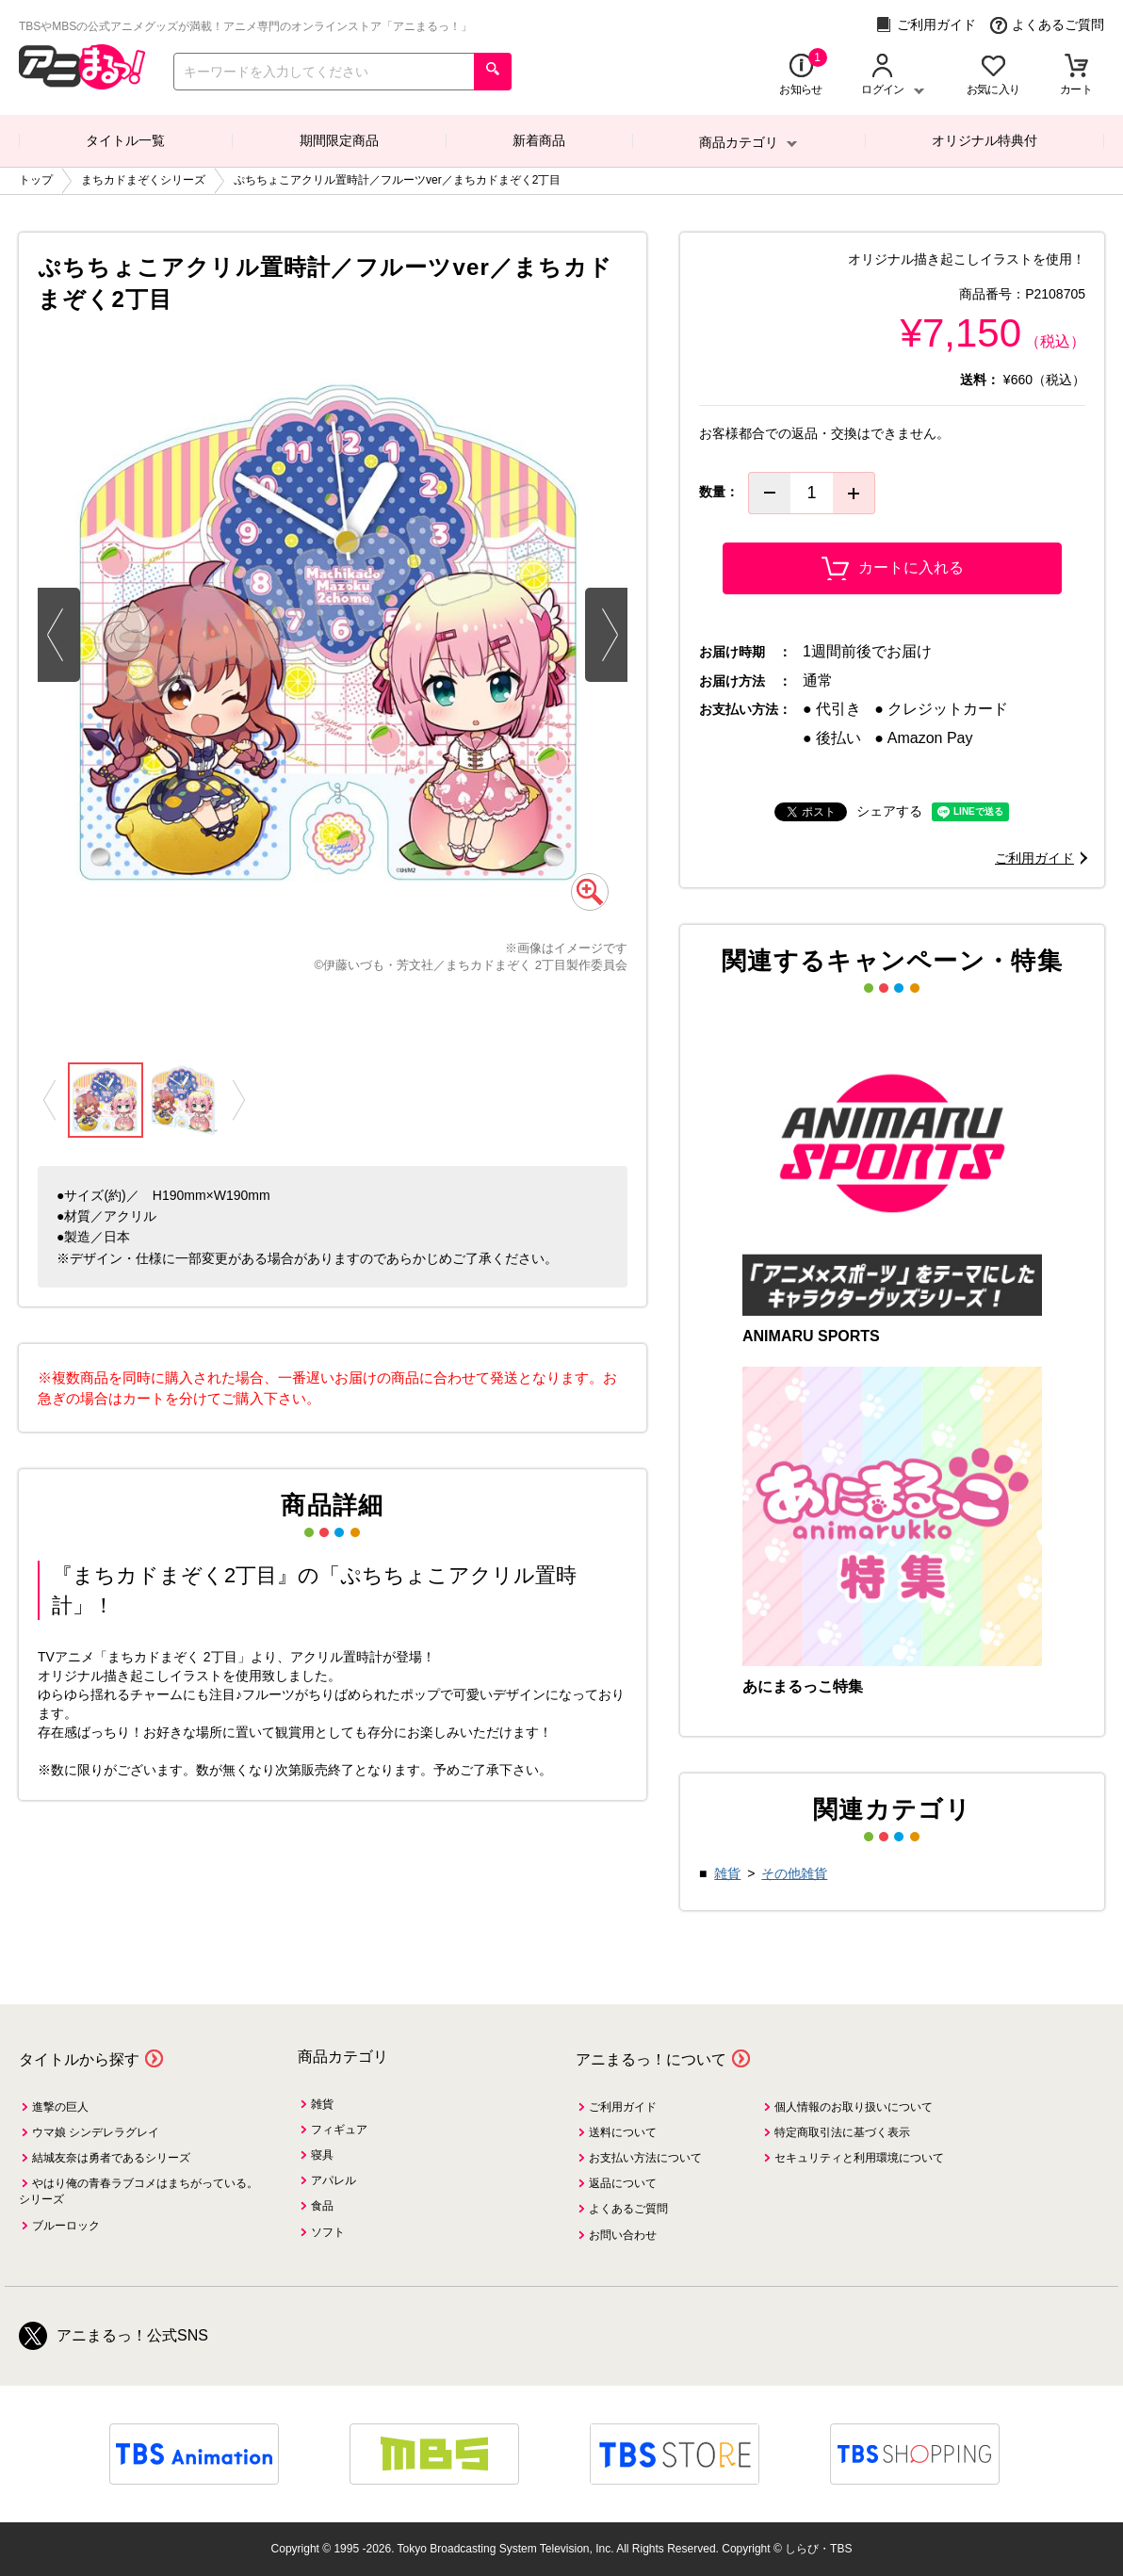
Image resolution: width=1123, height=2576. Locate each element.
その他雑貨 (794, 1873)
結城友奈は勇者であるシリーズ (111, 2157)
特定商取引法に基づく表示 (842, 2132)
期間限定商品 (339, 140)
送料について (623, 2132)
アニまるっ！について (651, 2059)
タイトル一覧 (125, 140)
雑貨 (727, 1873)
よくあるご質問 (1047, 25)
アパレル (333, 2180)
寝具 (322, 2155)
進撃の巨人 (60, 2107)
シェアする (889, 810)
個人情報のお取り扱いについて (853, 2107)
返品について (623, 2183)
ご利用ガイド (925, 25)
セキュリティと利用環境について (859, 2157)
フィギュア (339, 2129)
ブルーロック (66, 2225)
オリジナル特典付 (984, 140)
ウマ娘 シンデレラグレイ (95, 2132)
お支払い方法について (645, 2157)
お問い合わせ (623, 2235)
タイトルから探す (79, 2059)
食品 (322, 2205)
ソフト (328, 2232)
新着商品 (539, 140)
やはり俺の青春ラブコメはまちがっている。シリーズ (138, 2191)
